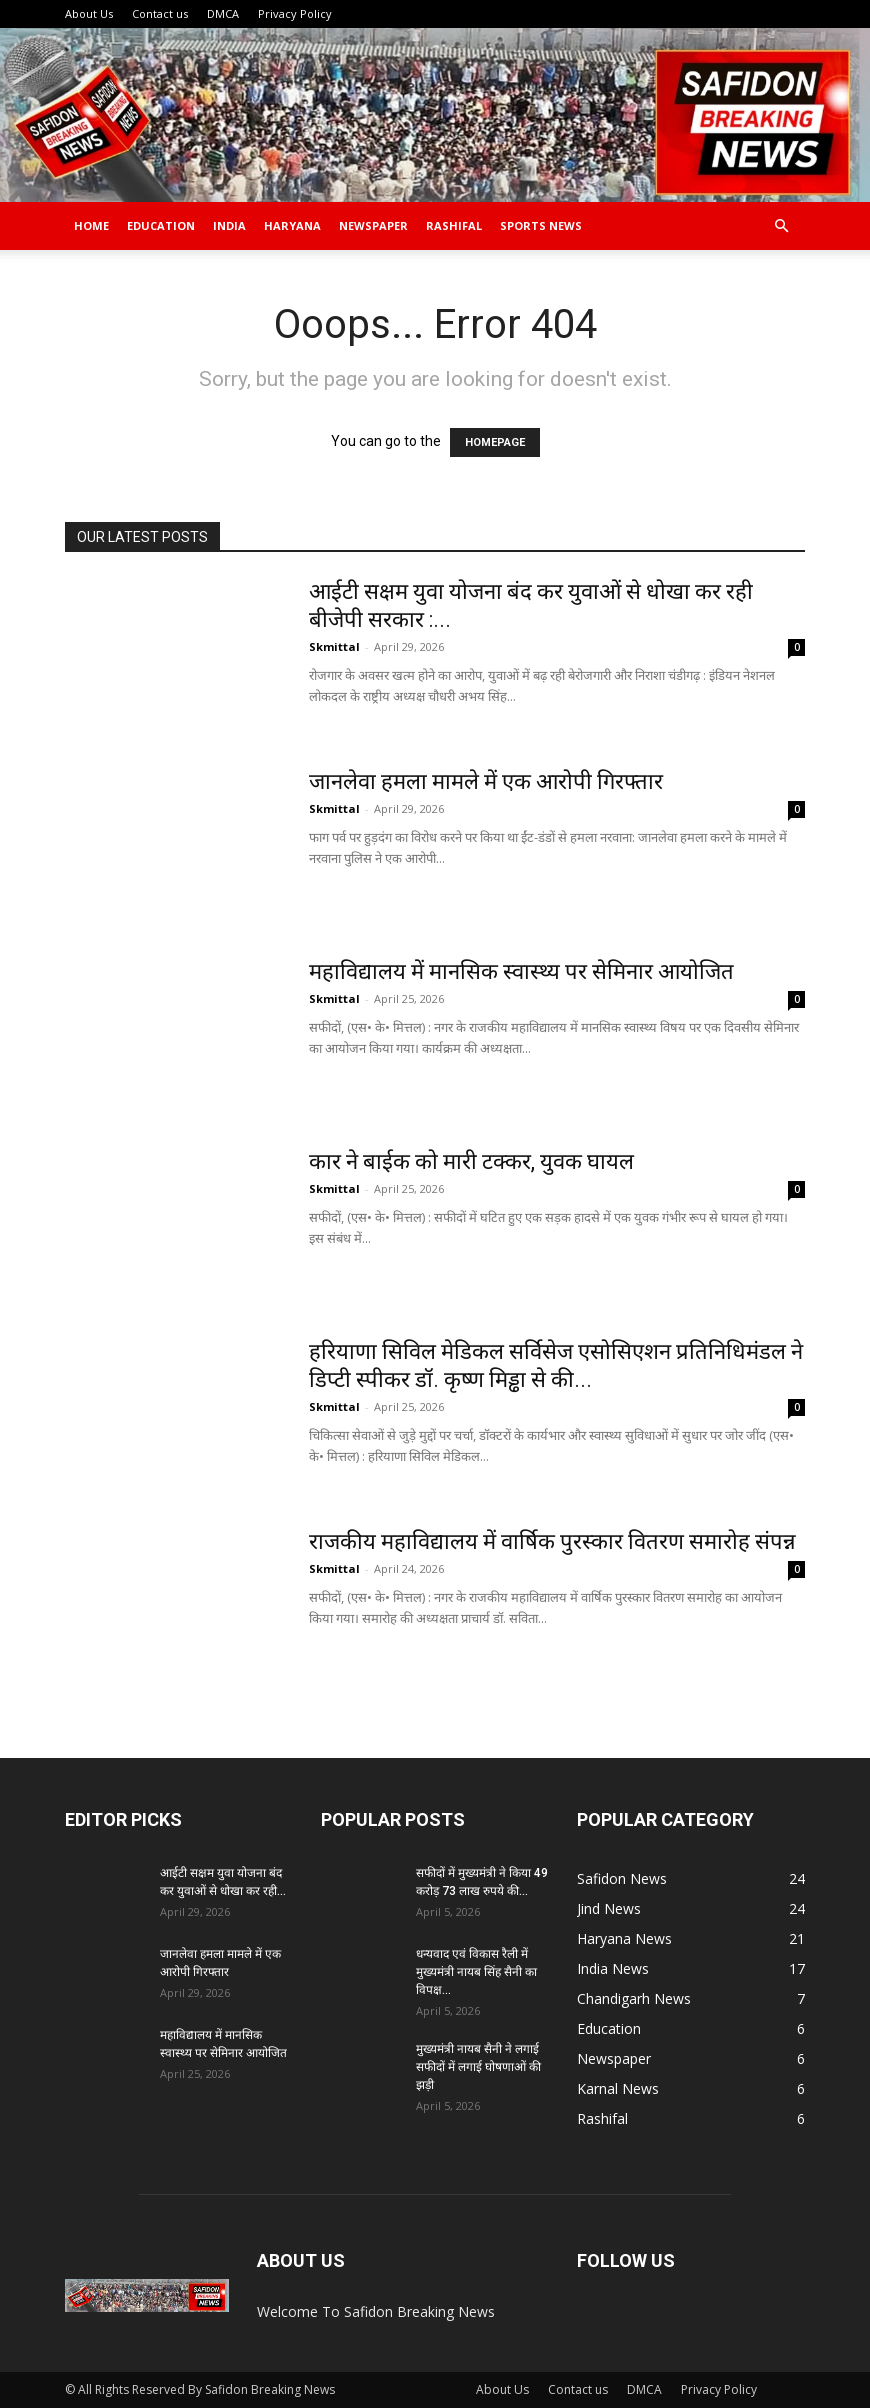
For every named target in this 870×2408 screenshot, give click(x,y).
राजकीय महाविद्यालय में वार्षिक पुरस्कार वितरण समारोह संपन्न (552, 1541)
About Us (89, 13)
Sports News (541, 225)
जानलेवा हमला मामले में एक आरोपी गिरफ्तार (486, 781)
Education (161, 225)
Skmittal (334, 646)
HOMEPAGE (495, 442)
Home (91, 225)
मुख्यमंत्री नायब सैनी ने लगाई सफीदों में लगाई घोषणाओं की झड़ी (478, 2067)
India (229, 225)
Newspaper (373, 225)
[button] (781, 226)
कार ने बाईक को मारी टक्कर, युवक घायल (471, 1161)
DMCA (223, 13)
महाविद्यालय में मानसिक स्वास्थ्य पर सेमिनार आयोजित (524, 971)
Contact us (160, 13)
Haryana (292, 225)
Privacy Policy (295, 13)
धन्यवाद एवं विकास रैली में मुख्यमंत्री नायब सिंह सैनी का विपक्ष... (476, 1972)
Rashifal (454, 225)
